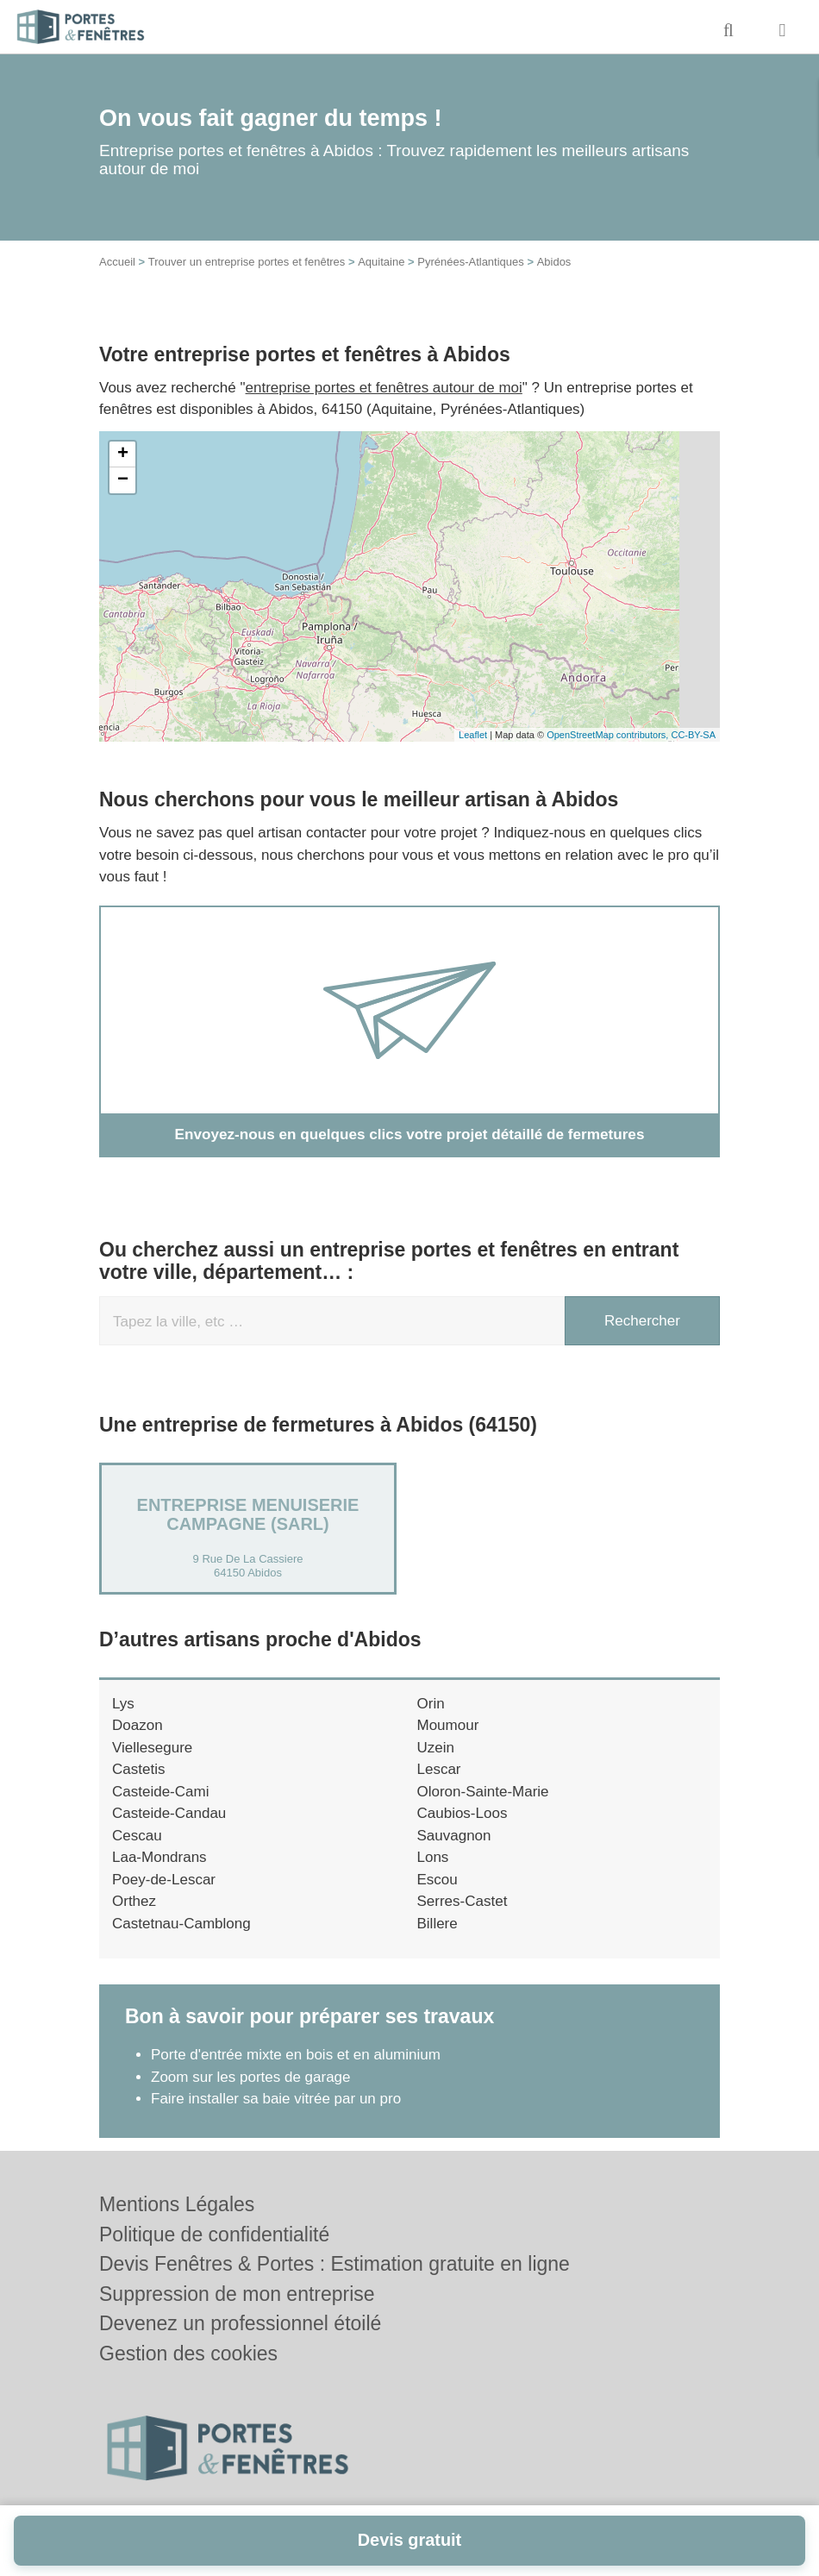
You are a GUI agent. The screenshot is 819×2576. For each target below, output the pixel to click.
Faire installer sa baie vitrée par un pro (276, 2098)
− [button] (122, 480)
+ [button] (122, 454)
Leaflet (473, 735)
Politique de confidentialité (214, 2234)
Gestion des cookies (188, 2353)
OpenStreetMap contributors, (609, 735)
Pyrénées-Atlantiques (470, 261)
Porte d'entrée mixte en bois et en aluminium (296, 2054)
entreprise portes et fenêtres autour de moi (384, 387)
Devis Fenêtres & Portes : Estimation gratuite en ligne (334, 2264)
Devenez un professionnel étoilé (240, 2323)
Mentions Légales (176, 2204)
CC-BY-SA (693, 735)
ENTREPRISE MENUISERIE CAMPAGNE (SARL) (248, 1513)
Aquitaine (381, 261)
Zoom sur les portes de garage (251, 2076)
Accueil (117, 261)
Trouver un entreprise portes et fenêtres (247, 261)
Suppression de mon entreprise (237, 2294)
